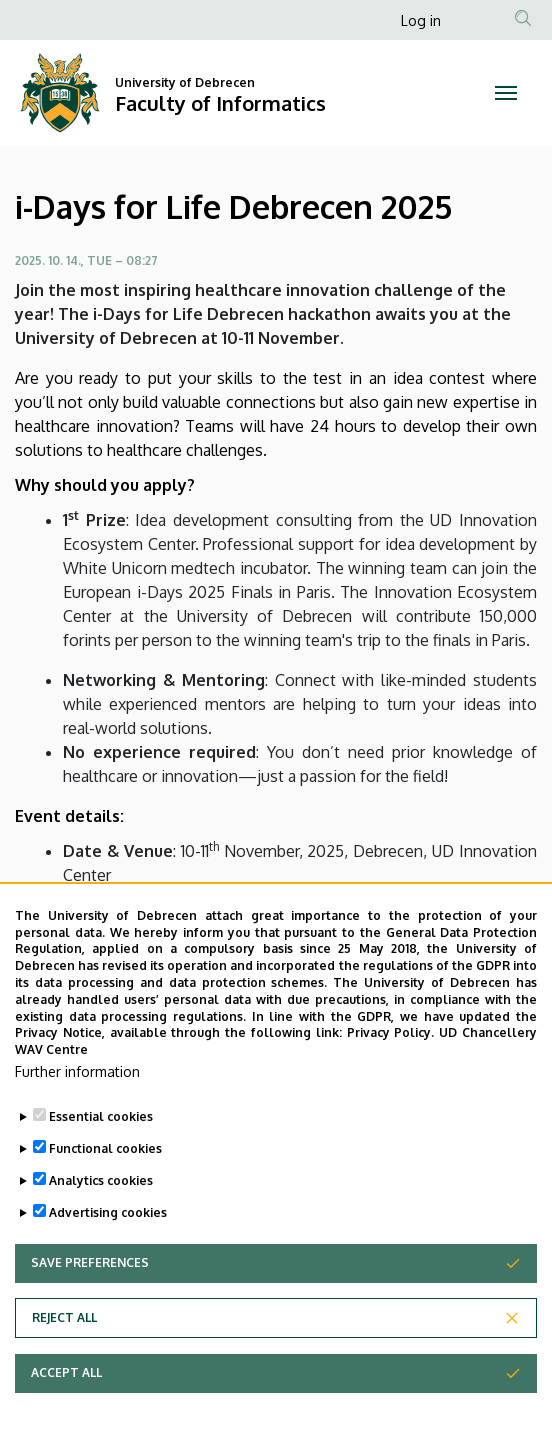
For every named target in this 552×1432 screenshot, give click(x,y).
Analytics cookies (101, 1182)
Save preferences (90, 1264)
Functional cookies (105, 1150)
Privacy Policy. (391, 1035)
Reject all (64, 1319)
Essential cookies (101, 1118)
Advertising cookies (108, 1214)
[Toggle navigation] (506, 93)
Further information (77, 1073)
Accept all (66, 1374)
